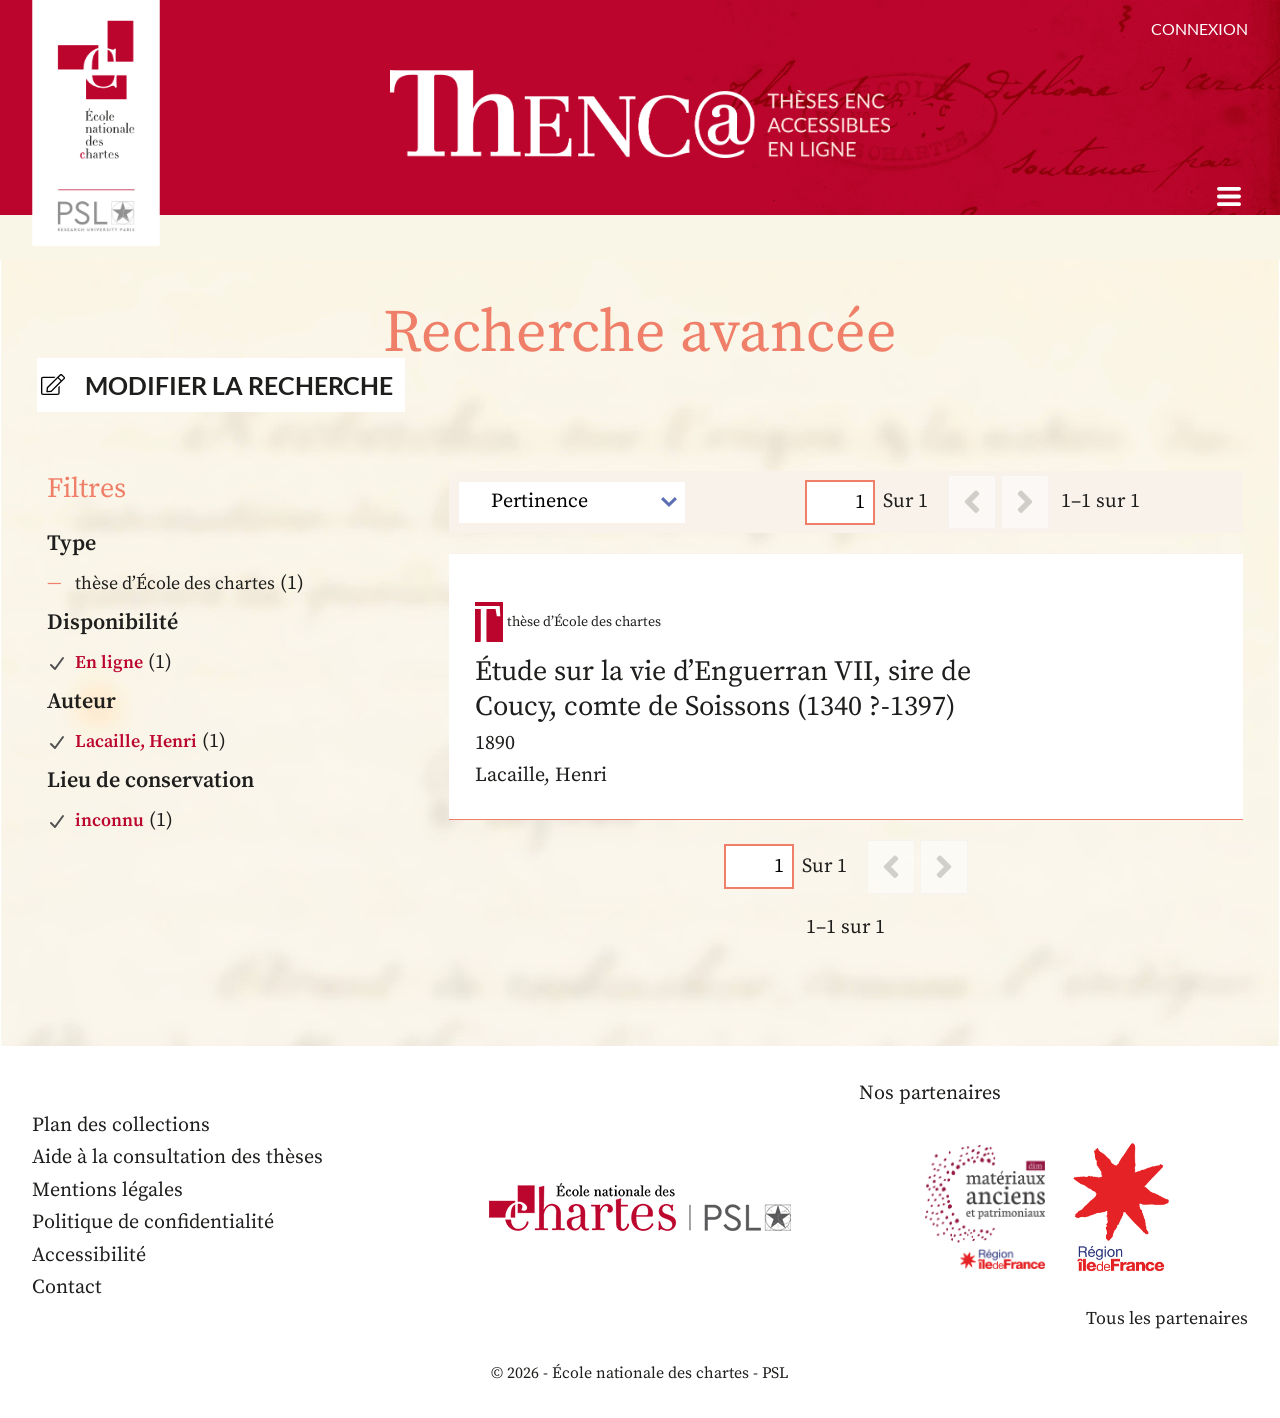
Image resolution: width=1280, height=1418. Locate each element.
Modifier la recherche (239, 385)
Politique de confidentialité (153, 1222)
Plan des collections (121, 1125)
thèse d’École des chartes (175, 583)
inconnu (109, 820)
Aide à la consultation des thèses (177, 1157)
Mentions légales (107, 1190)
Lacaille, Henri (136, 741)
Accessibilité (89, 1255)
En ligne (109, 662)
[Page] (841, 501)
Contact (67, 1287)
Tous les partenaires (1167, 1318)
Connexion (1199, 28)
